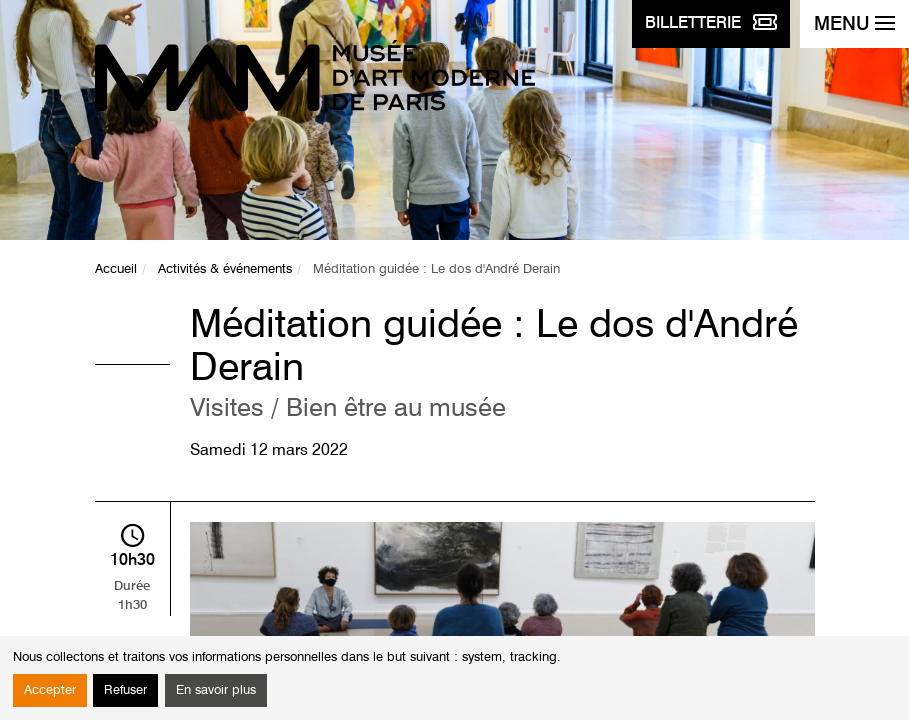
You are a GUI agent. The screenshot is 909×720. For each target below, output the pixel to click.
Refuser (125, 690)
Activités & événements (225, 269)
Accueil (116, 269)
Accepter (50, 690)
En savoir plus (216, 690)
